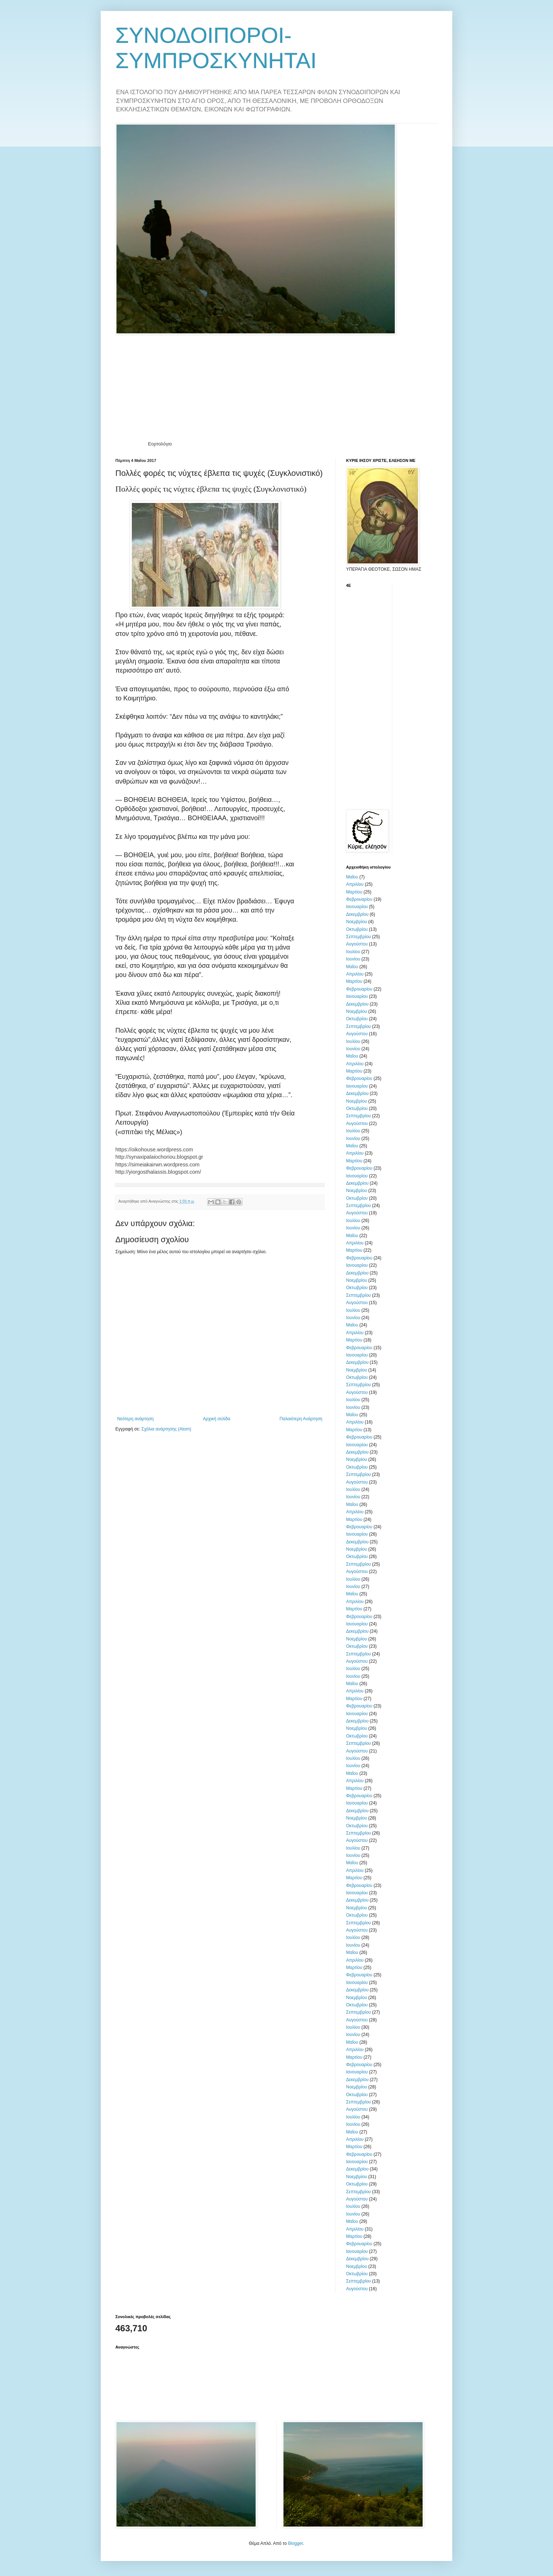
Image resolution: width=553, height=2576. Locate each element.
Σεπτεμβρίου (358, 936)
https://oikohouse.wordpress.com (154, 1149)
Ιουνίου (353, 959)
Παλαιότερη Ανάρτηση (300, 1418)
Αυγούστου (357, 944)
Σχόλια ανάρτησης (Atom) (166, 1429)
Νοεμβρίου (356, 921)
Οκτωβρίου (357, 929)
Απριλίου (355, 884)
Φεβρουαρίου (359, 899)
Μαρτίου (354, 892)
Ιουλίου (353, 951)
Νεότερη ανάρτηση (135, 1418)
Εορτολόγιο (160, 444)
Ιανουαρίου (357, 906)
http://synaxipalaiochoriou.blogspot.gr (159, 1157)
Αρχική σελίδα (216, 1418)
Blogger (295, 2543)
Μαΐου (352, 877)
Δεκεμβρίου (357, 914)
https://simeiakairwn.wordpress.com (157, 1164)
